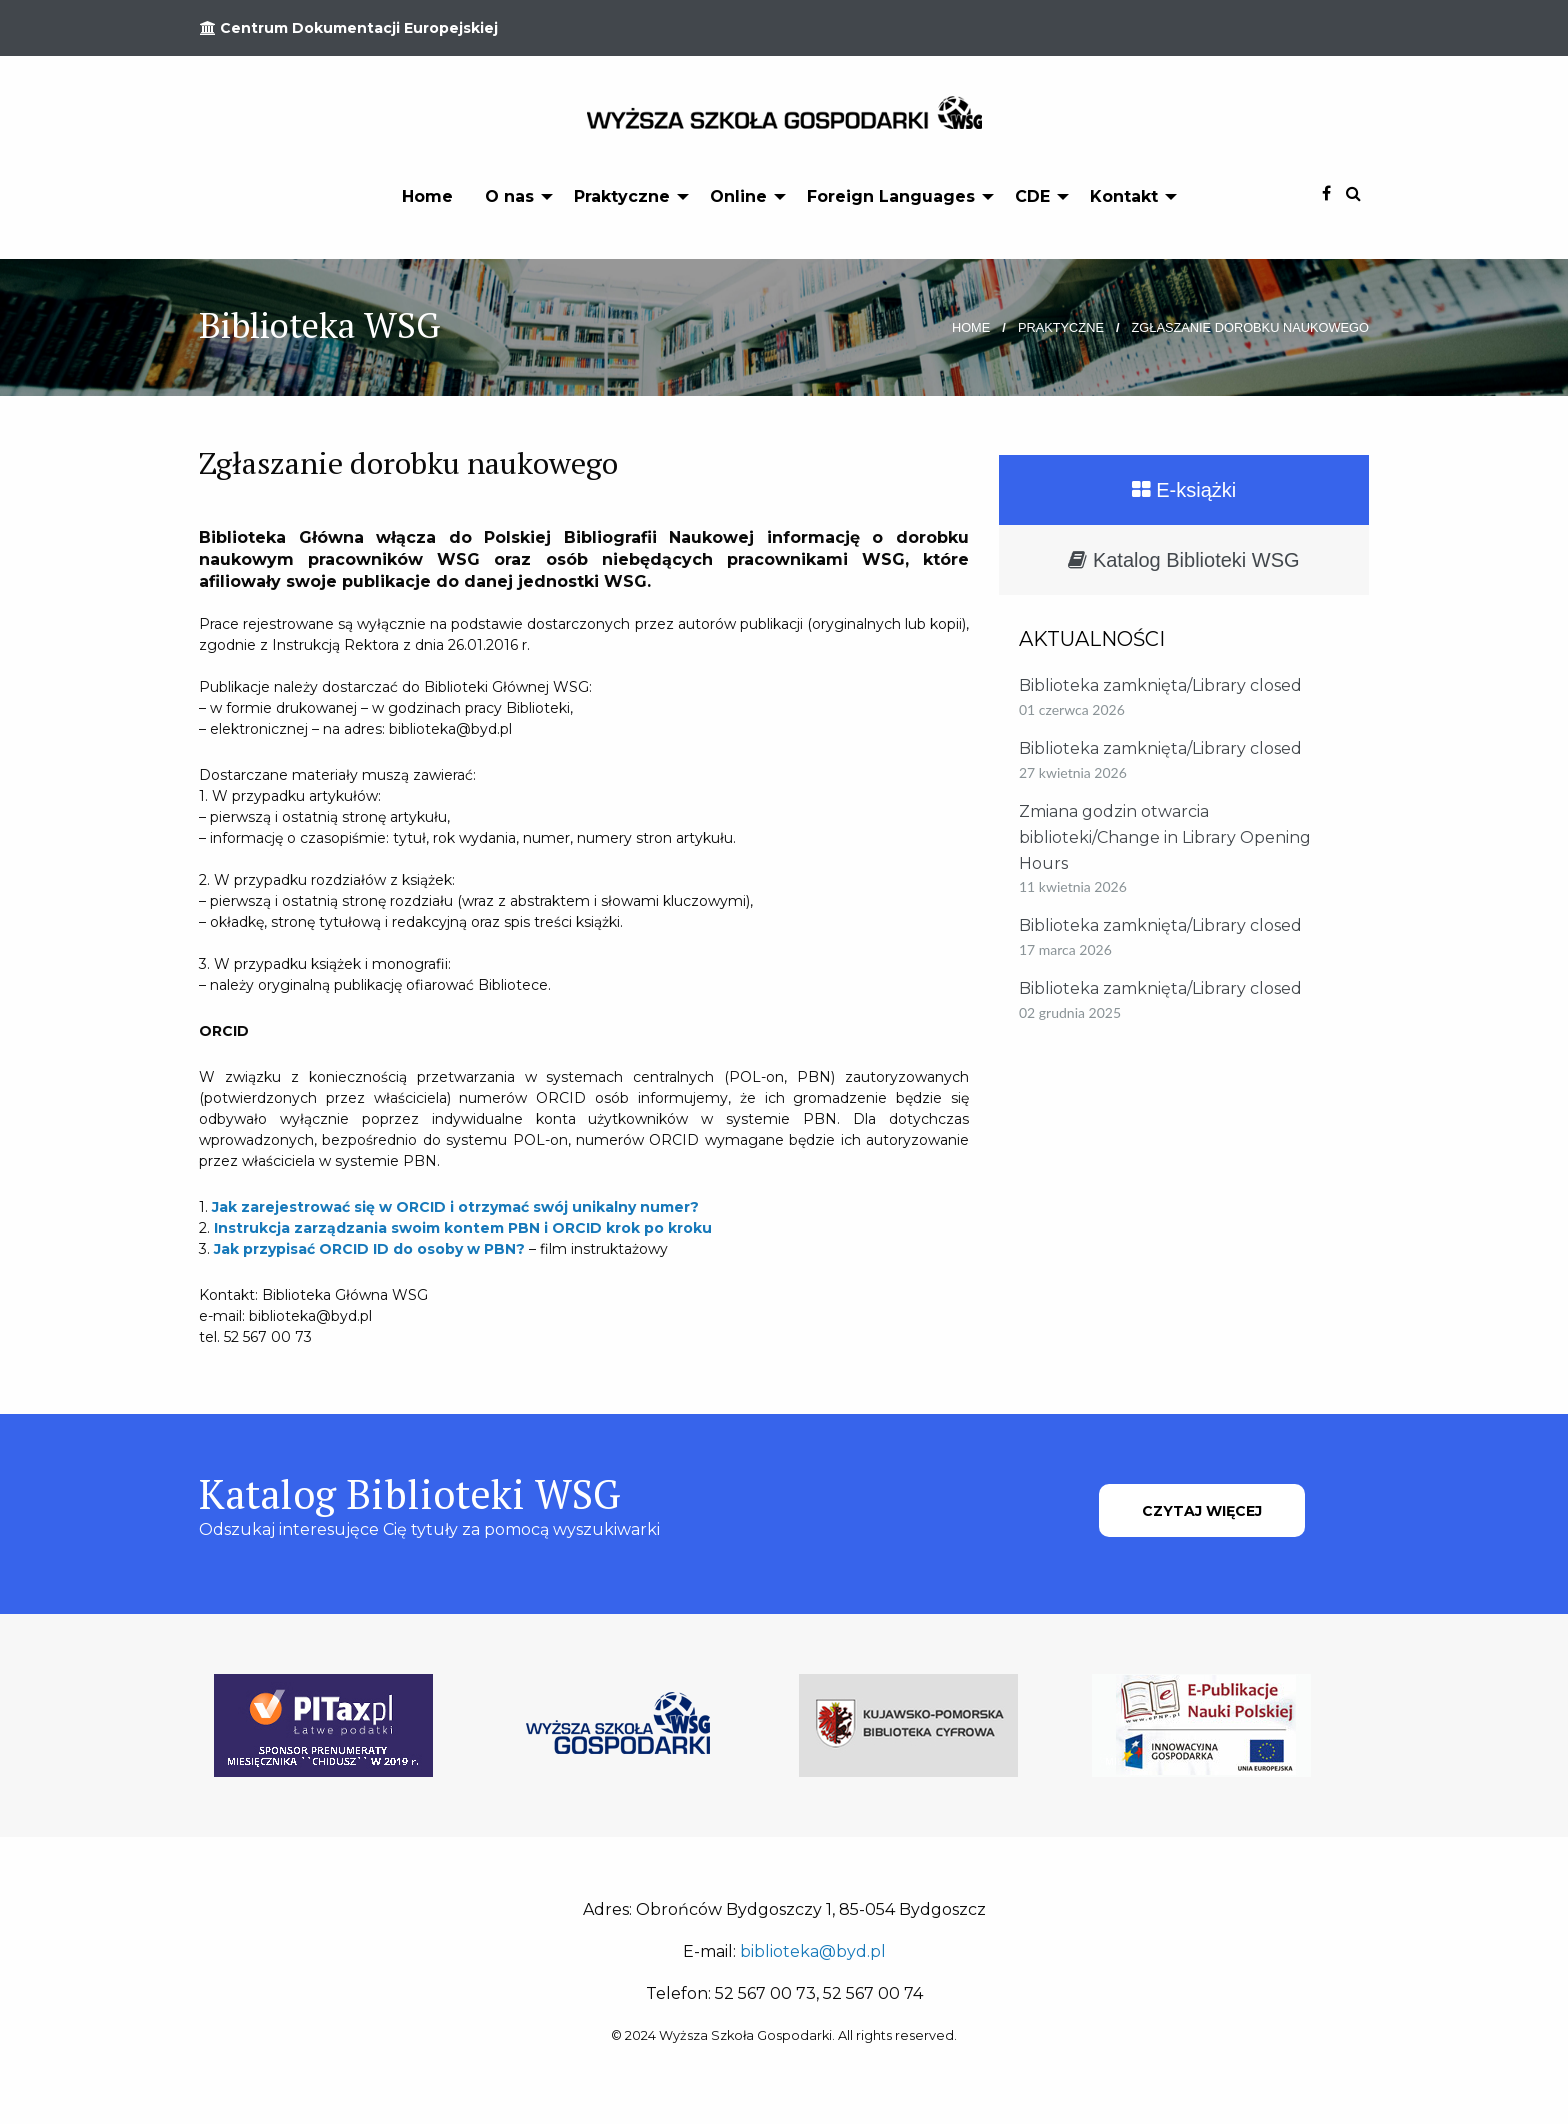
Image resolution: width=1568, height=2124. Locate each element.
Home (427, 196)
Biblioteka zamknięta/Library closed (1160, 685)
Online (738, 196)
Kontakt (1124, 196)
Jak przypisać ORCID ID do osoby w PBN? (369, 1249)
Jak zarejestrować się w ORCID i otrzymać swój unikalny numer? (455, 1207)
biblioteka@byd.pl (813, 1951)
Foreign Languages (891, 196)
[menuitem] (427, 196)
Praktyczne (622, 196)
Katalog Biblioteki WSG (1183, 560)
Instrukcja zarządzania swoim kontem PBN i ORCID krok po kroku (463, 1228)
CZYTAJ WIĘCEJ (1202, 1511)
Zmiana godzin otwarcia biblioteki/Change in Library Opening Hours (1165, 837)
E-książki (1184, 490)
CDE (1032, 196)
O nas (509, 196)
